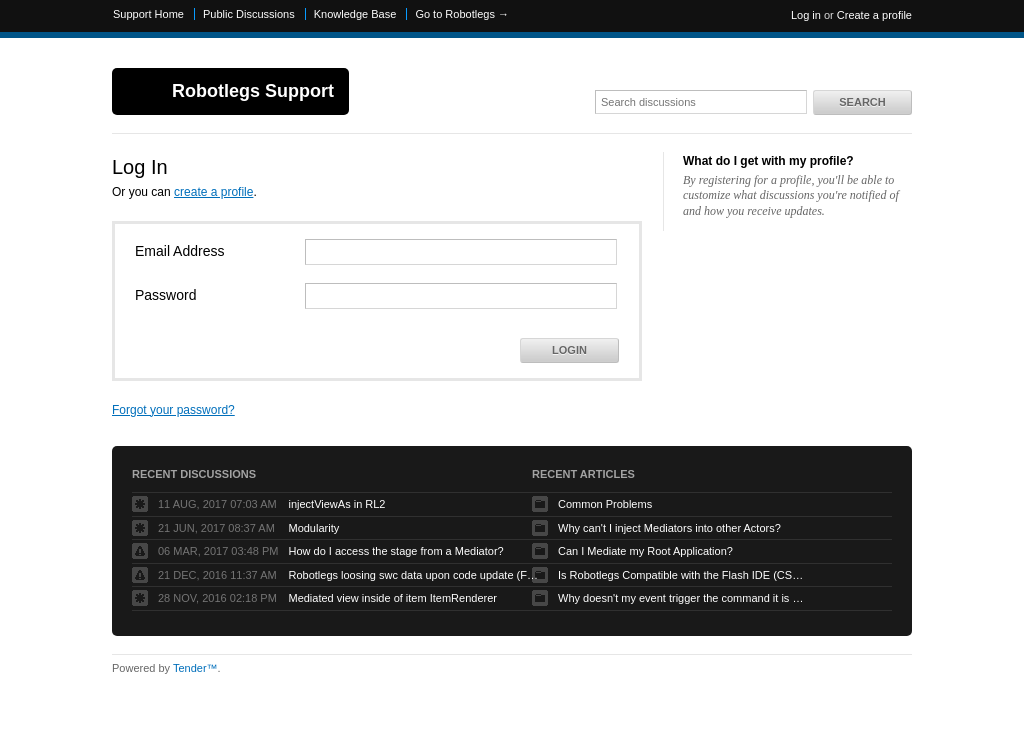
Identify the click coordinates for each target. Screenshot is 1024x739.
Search (862, 102)
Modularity (313, 528)
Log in (806, 15)
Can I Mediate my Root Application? (645, 551)
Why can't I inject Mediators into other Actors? (669, 528)
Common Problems (605, 504)
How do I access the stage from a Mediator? (395, 551)
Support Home (148, 14)
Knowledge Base (355, 14)
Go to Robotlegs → (462, 14)
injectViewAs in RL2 (336, 504)
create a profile (213, 192)
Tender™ (195, 668)
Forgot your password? (173, 410)
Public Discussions (249, 14)
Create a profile (874, 15)
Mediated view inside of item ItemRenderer (392, 598)
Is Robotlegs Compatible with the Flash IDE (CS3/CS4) (683, 575)
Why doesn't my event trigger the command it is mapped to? (683, 598)
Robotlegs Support (253, 91)
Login (569, 350)
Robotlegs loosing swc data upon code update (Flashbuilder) (413, 575)
